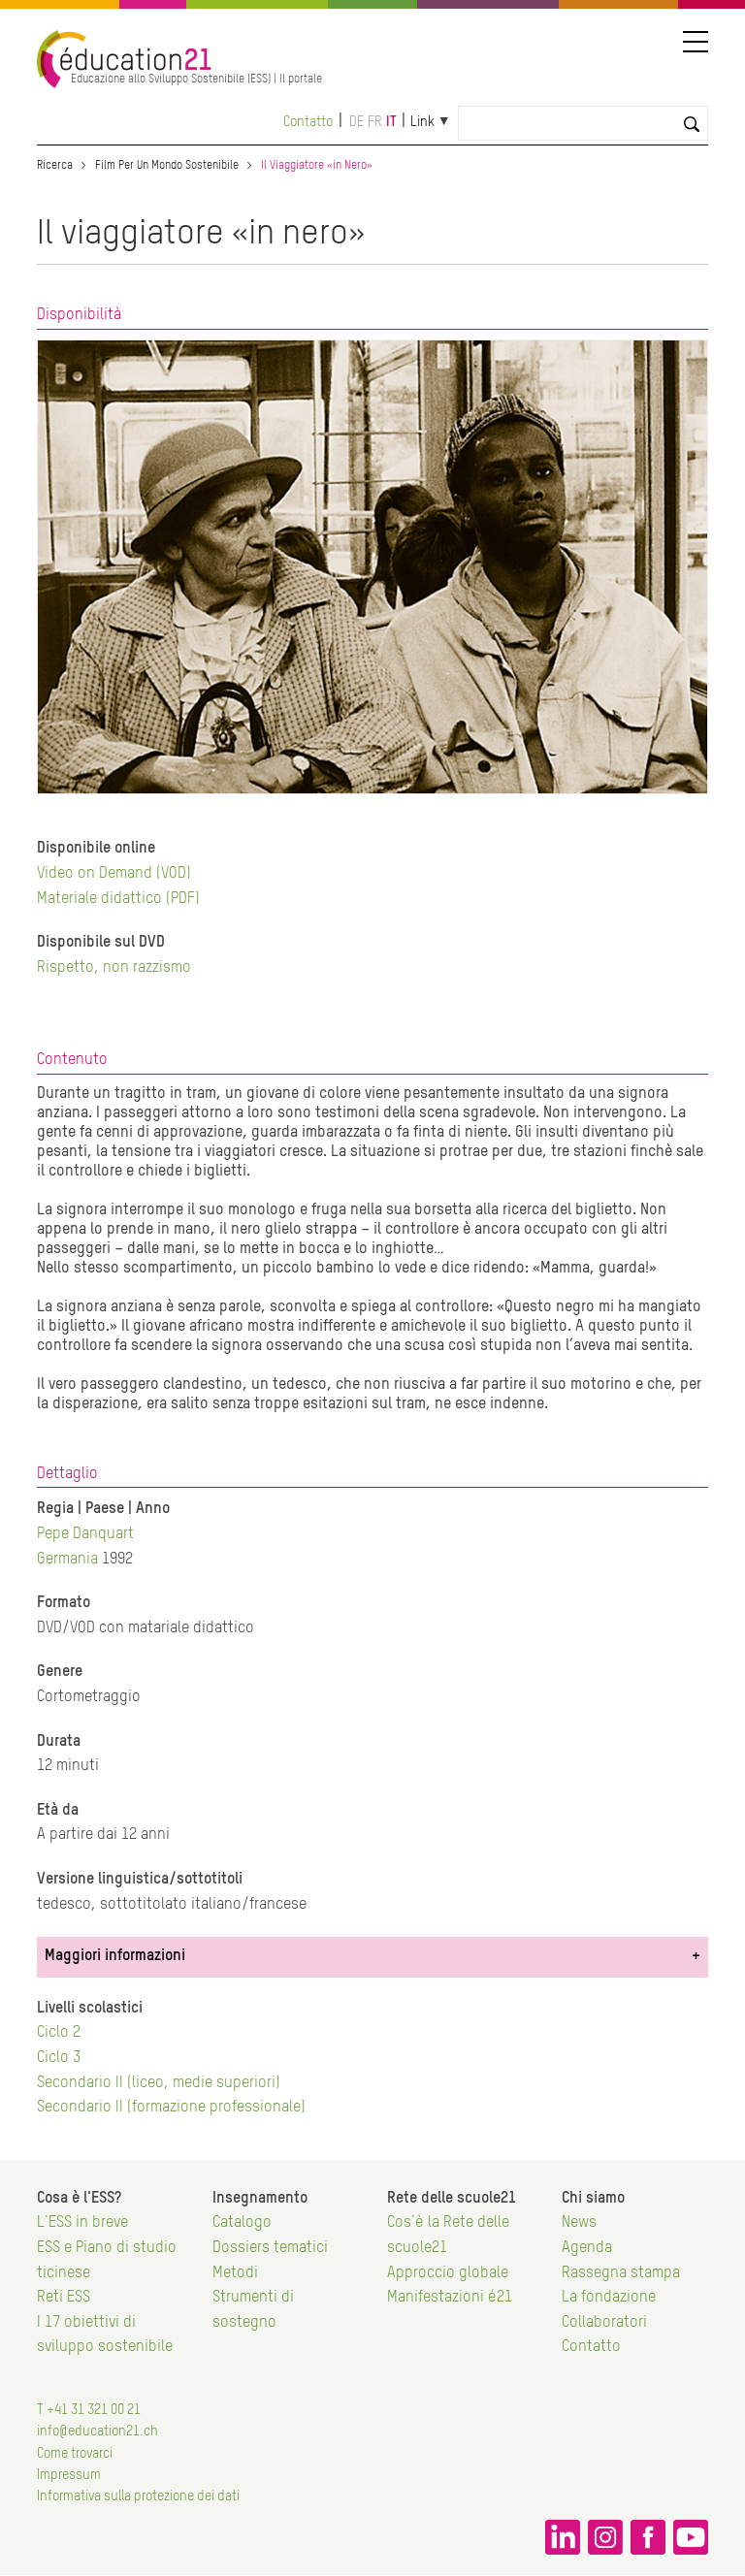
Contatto (308, 122)
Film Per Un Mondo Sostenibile (167, 166)
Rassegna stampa (621, 2273)
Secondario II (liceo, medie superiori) (158, 2083)
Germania (67, 1559)
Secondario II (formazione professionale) (171, 2107)
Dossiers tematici (270, 2248)
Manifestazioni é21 (449, 2297)
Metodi (235, 2273)
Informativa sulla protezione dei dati (138, 2496)
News (579, 2223)
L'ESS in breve (82, 2223)
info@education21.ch (97, 2431)
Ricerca (55, 166)
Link (422, 122)
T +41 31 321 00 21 (89, 2410)
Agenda (587, 2248)
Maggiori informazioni (115, 1956)
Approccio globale (447, 2273)
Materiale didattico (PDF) (118, 899)
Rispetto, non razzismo (114, 968)
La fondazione (609, 2297)
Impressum (69, 2475)
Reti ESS (63, 2297)
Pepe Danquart (85, 1534)
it (391, 122)
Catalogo (242, 2223)
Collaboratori (604, 2323)
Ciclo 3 (59, 2058)
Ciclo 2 (59, 2033)
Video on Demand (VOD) (114, 874)
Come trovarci (75, 2454)
